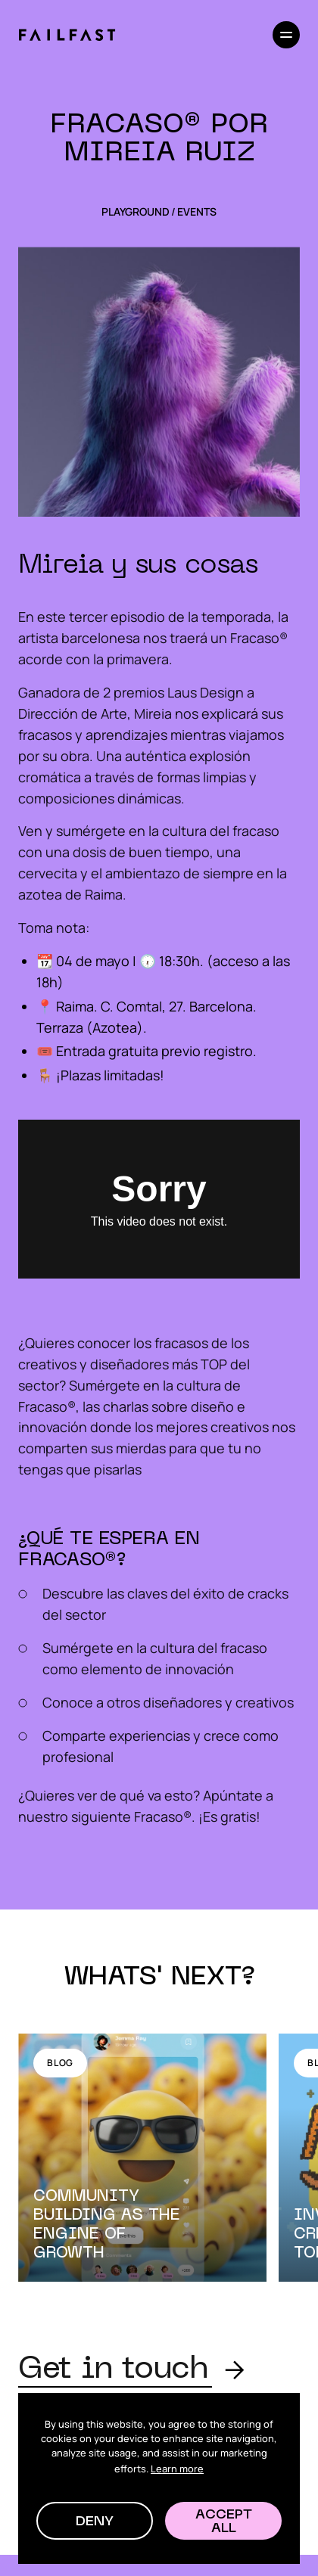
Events (197, 212)
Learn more (177, 2468)
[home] (66, 35)
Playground (135, 212)
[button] (94, 2521)
